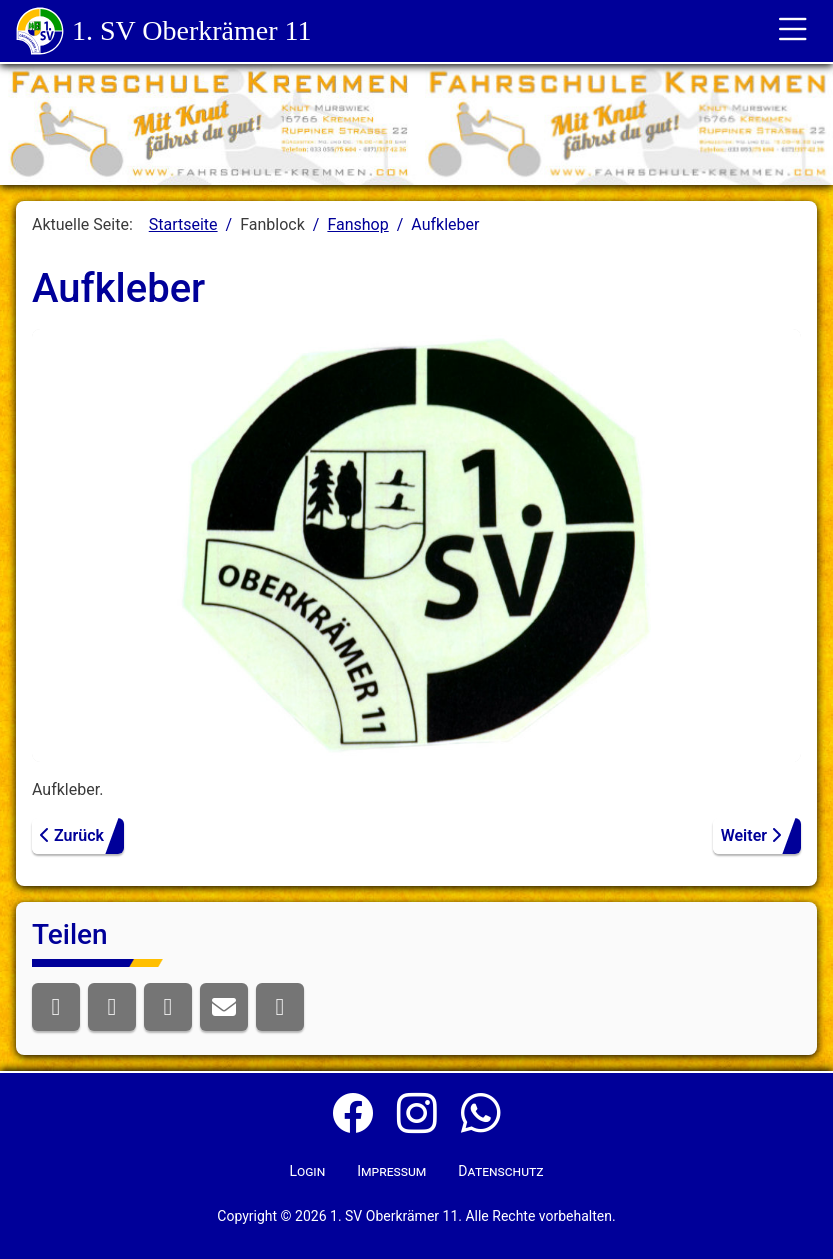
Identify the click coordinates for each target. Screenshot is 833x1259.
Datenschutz (500, 1171)
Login (307, 1171)
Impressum (391, 1171)
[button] (56, 1007)
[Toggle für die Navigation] (793, 31)
